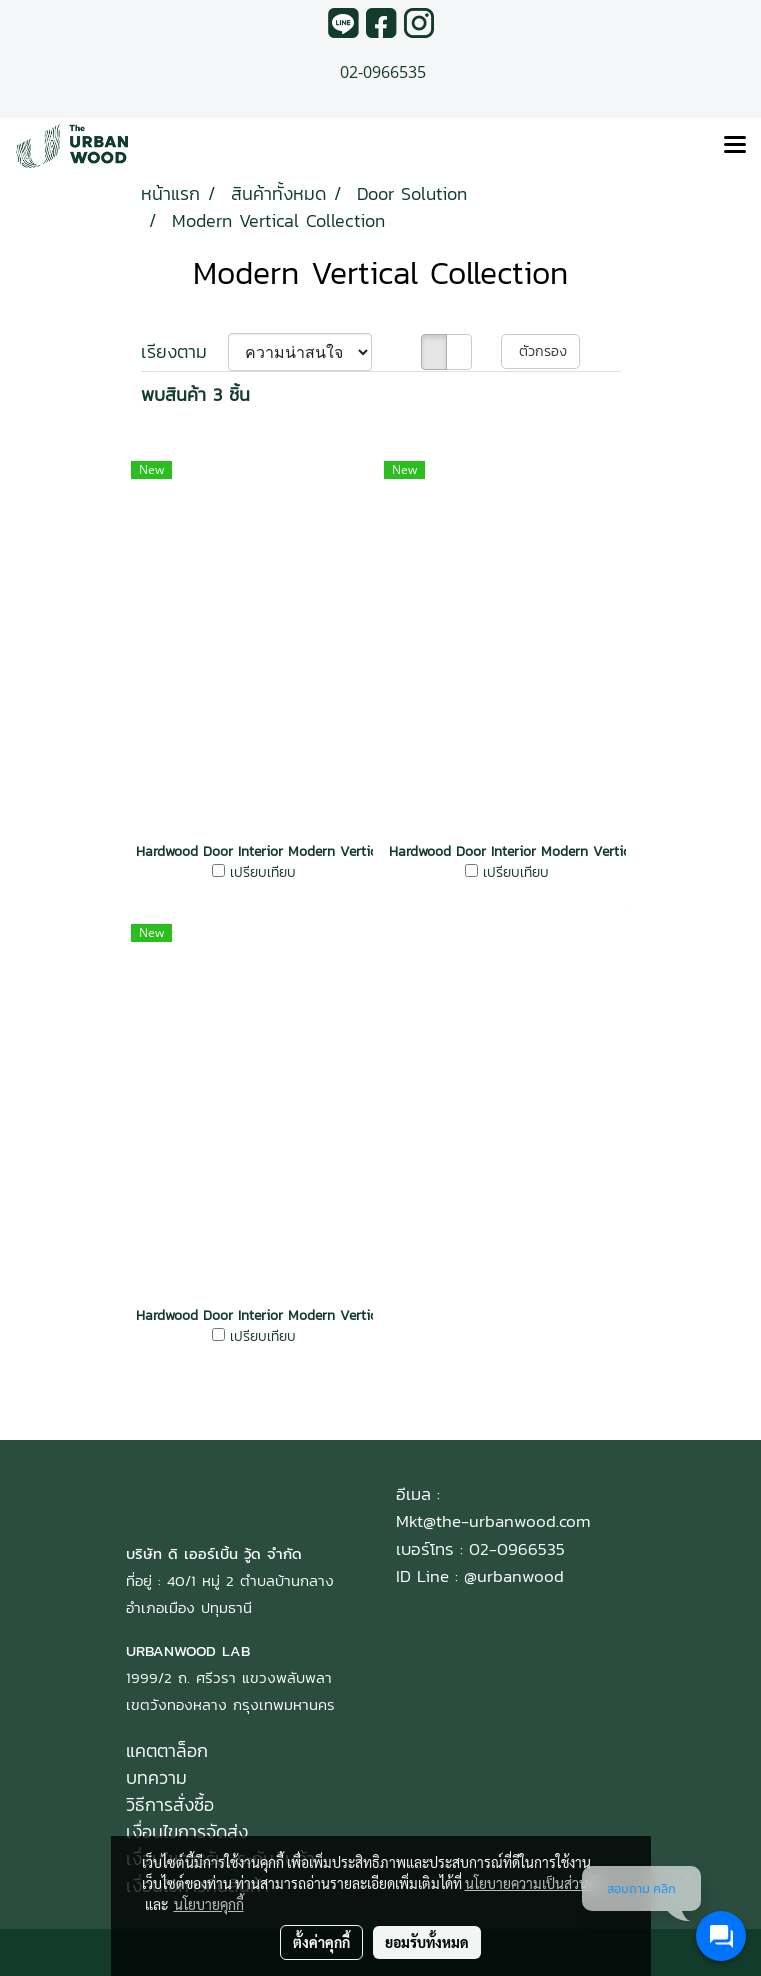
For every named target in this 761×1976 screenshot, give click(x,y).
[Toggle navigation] (735, 146)
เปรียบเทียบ (263, 873)
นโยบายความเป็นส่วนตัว (534, 1883)
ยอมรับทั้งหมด (427, 1942)
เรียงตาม (184, 351)
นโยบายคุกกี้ (209, 1904)
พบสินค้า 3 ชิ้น (195, 394)
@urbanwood (514, 1576)
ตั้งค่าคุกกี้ (321, 1942)
